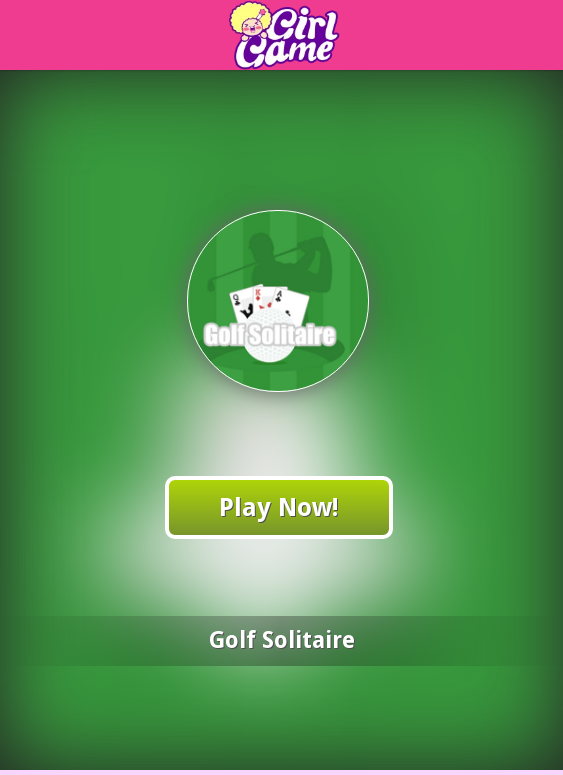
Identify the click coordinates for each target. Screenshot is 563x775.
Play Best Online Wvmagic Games (310, 36)
